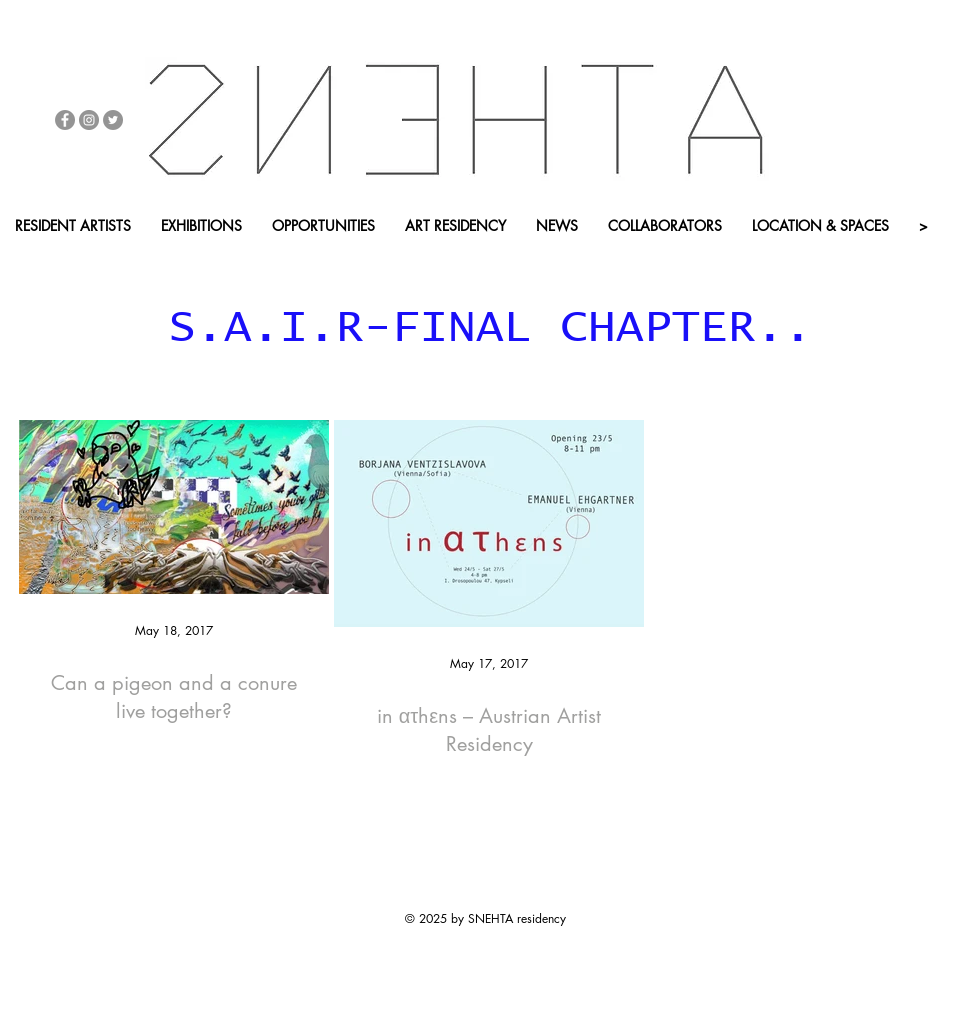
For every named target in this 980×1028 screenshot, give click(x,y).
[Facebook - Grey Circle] (65, 120)
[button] (214, 259)
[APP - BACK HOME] (359, 259)
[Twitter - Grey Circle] (113, 120)
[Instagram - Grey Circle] (89, 120)
